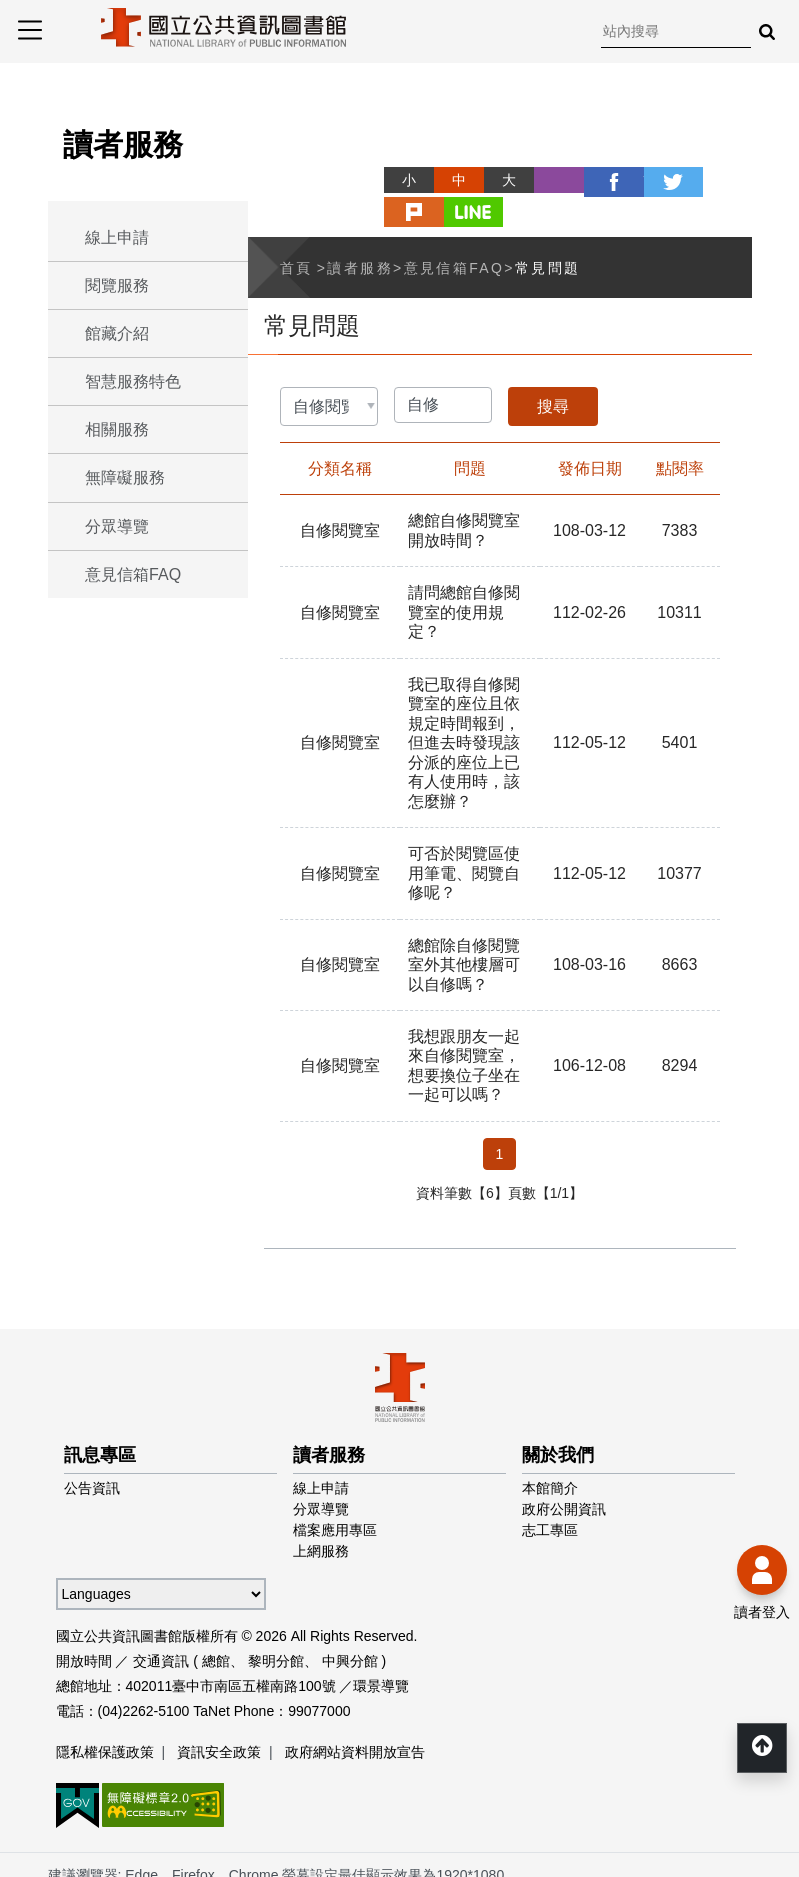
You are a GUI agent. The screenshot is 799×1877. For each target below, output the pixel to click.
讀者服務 (360, 233)
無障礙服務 (125, 477)
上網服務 (321, 1509)
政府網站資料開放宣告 (355, 1710)
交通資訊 (161, 1619)
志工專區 (550, 1488)
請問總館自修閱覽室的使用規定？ (464, 576)
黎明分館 (276, 1619)
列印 (527, 180)
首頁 (296, 233)
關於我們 (558, 1413)
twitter (627, 180)
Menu (30, 30)
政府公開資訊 (564, 1467)
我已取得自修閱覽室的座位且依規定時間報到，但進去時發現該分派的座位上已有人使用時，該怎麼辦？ (464, 705)
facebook (577, 180)
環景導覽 (381, 1644)
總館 (216, 1619)
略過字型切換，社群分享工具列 (360, 161)
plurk (677, 180)
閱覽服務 (117, 285)
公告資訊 (92, 1446)
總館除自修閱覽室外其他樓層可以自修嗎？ (464, 924)
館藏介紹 (117, 333)
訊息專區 (100, 1413)
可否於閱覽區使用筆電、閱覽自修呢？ (464, 834)
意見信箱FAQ (133, 574)
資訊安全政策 (219, 1710)
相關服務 (117, 429)
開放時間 (84, 1619)
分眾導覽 (117, 526)
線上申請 (117, 237)
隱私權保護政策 (105, 1710)
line (727, 180)
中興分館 (350, 1619)
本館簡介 (550, 1446)
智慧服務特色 (133, 381)
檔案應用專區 (335, 1488)
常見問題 (548, 233)
